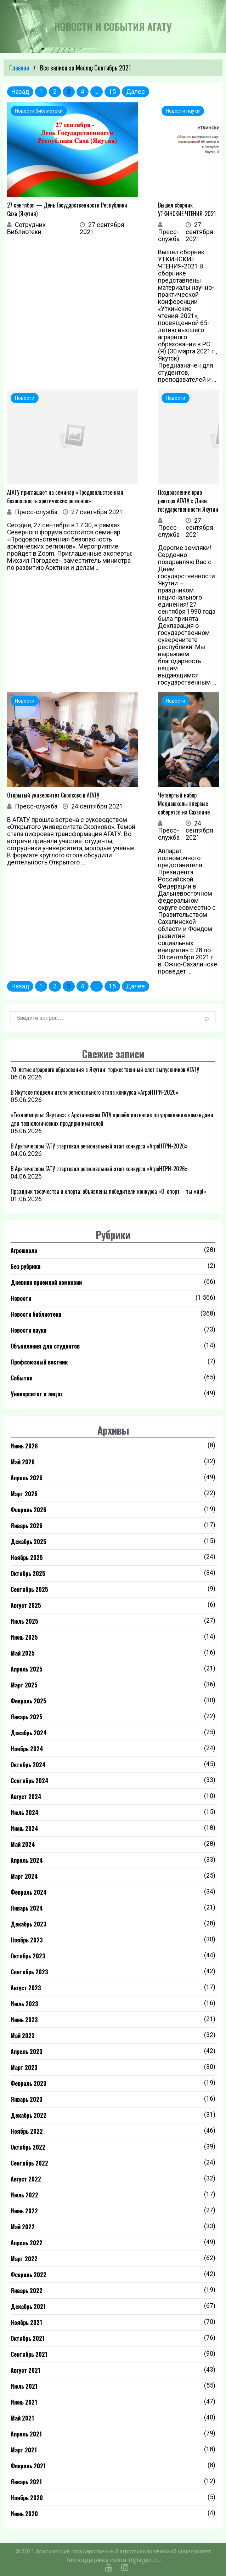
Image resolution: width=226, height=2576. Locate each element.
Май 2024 (23, 1844)
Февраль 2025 (28, 1701)
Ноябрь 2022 (27, 2131)
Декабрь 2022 (28, 2115)
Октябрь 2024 (28, 1764)
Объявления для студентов (45, 1346)
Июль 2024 (25, 1812)
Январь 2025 (27, 1717)
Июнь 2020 (24, 2513)
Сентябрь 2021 (29, 2354)
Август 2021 (25, 2370)
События (22, 1378)
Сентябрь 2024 (30, 1780)
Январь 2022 (27, 2290)
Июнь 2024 (24, 1828)
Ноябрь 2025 (27, 1557)
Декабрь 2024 (29, 1733)
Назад (20, 91)
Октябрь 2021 (28, 2338)
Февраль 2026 (28, 1509)
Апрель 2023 (27, 2051)
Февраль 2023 (28, 2083)
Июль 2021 (24, 2386)
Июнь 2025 (24, 1637)
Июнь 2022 (24, 2211)
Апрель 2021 (26, 2434)
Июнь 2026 (24, 1446)
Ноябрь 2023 (27, 1940)
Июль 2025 (24, 1621)
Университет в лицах (37, 1394)
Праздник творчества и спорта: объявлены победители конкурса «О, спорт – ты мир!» (108, 1191)
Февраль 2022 (28, 2274)
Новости (21, 1298)
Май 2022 (23, 2227)
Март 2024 (24, 1876)
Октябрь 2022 (28, 2147)
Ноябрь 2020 (27, 2497)
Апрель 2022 (27, 2243)
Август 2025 (26, 1605)
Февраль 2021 (28, 2466)
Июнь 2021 (24, 2402)
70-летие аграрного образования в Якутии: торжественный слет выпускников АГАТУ (105, 1069)
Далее (135, 91)
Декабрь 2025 (28, 1541)
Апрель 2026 (27, 1478)
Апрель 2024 (27, 1860)
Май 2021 (22, 2418)
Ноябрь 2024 (27, 1748)
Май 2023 (23, 2035)
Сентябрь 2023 (29, 1972)
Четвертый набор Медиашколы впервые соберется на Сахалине (184, 803)
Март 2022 (24, 2258)
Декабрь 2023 (28, 1924)
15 (112, 91)
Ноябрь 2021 (26, 2322)
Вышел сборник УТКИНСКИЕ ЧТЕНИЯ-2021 (187, 209)
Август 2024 (26, 1796)
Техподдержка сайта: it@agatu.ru (113, 2560)
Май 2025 (23, 1653)
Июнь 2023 (24, 2019)
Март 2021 (24, 2450)
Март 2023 (24, 2067)
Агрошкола (24, 1250)
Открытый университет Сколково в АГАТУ (53, 795)
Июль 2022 (24, 2195)
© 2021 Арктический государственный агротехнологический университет (113, 2551)
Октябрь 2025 (28, 1573)
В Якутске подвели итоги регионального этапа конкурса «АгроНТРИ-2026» (95, 1092)
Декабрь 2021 (28, 2306)
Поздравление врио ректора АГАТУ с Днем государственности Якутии (188, 501)
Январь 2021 (26, 2482)
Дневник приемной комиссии (46, 1282)
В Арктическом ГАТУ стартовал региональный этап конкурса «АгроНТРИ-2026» (99, 1146)
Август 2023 (26, 1988)
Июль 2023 (24, 2003)
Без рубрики (25, 1266)
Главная (19, 67)
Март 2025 (24, 1685)
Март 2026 (24, 1494)
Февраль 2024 (29, 1892)
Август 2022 (26, 2179)
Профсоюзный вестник (39, 1362)
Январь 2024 (27, 1908)
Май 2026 (23, 1462)
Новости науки (28, 1330)
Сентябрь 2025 (29, 1589)
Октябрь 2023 (28, 1956)
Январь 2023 (27, 2099)
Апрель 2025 (27, 1669)
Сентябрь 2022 (29, 2163)
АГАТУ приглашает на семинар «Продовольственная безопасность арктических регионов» (65, 496)
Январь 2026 (27, 1525)
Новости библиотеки (36, 1314)
